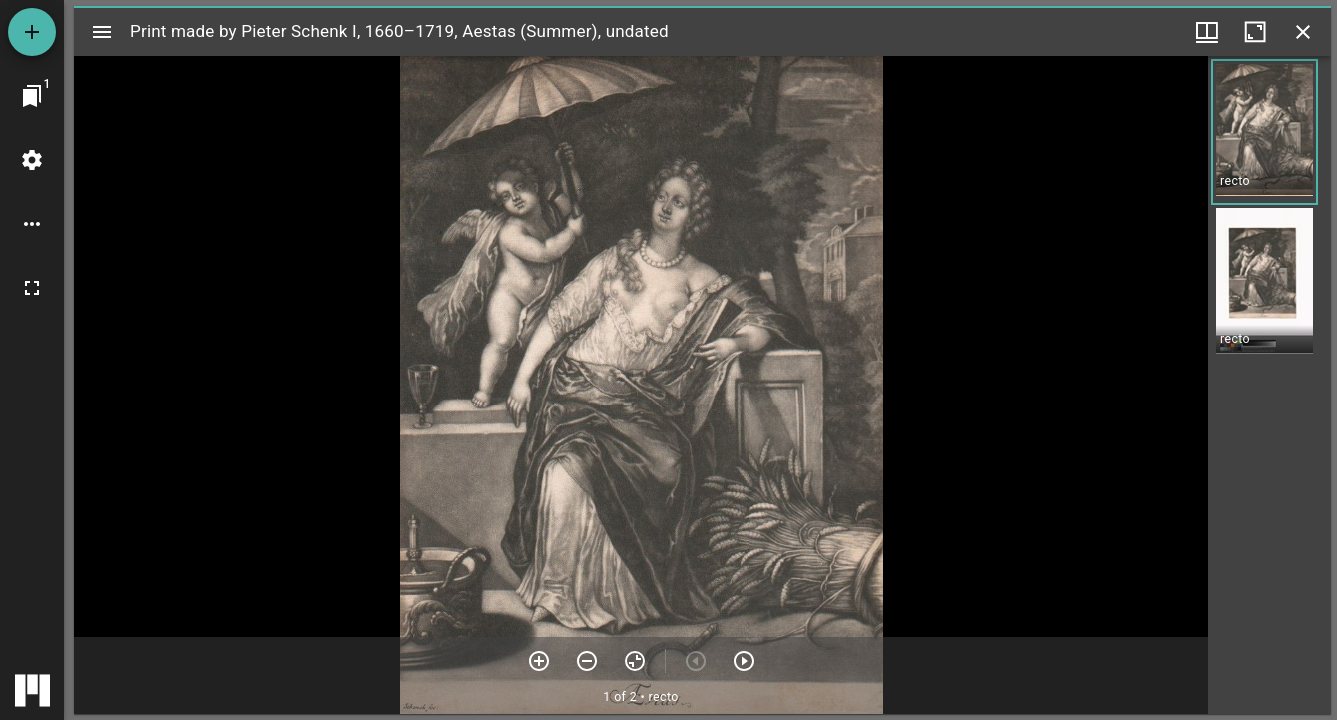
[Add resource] (32, 32)
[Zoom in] (539, 661)
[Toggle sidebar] (102, 32)
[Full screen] (32, 288)
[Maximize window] (1255, 32)
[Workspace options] (32, 224)
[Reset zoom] (635, 661)
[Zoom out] (587, 661)
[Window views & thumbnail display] (1207, 32)
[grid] (1269, 385)
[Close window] (1303, 32)
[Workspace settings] (32, 160)
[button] (1264, 132)
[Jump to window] (32, 96)
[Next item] (744, 661)
